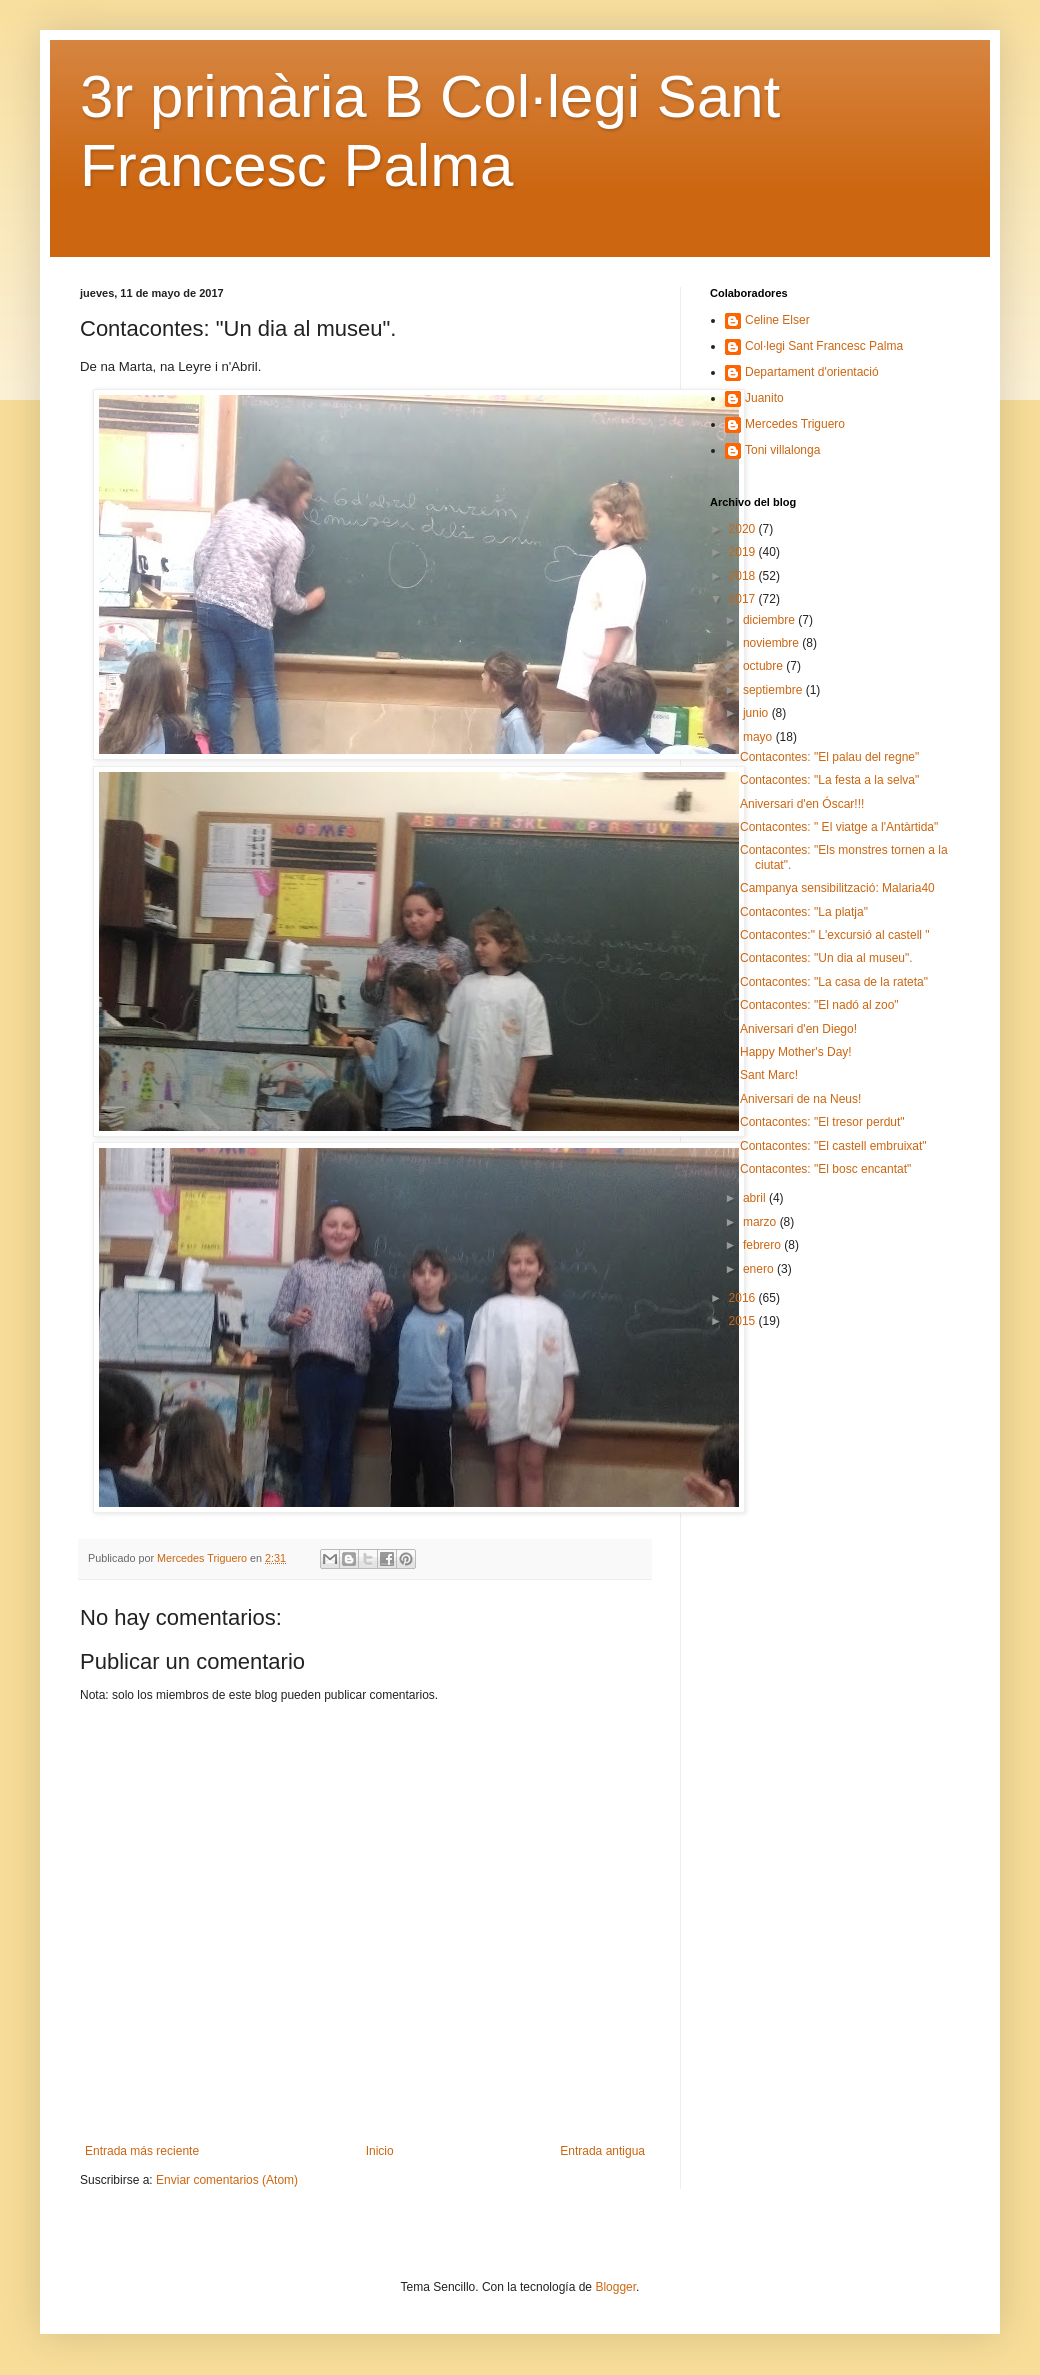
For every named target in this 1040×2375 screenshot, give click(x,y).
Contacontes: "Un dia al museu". (826, 958)
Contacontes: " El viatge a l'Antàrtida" (839, 827)
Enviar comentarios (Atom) (227, 2180)
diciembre (770, 620)
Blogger (615, 2287)
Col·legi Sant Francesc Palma (824, 346)
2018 (744, 576)
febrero (763, 1245)
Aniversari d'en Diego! (798, 1029)
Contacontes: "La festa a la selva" (829, 780)
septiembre (774, 690)
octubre (764, 666)
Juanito (764, 398)
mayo (759, 737)
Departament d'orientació (812, 372)
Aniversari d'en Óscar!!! (802, 804)
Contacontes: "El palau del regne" (829, 757)
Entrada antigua (602, 2151)
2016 (744, 1298)
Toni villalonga (782, 450)
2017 (744, 599)
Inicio (380, 2151)
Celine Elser (777, 320)
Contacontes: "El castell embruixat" (833, 1146)
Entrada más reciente (142, 2151)
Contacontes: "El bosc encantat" (825, 1169)
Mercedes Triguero (795, 424)
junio (757, 713)
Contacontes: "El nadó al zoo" (819, 1005)
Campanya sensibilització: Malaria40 (837, 888)
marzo (761, 1222)
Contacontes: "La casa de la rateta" (834, 982)
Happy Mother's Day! (796, 1052)
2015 (744, 1321)
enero (760, 1269)
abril (756, 1198)
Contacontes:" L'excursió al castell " (835, 935)
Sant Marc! (769, 1075)
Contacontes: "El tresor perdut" (822, 1122)
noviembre (772, 643)
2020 (744, 529)
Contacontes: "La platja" (804, 912)
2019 (744, 552)
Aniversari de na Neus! (800, 1099)
